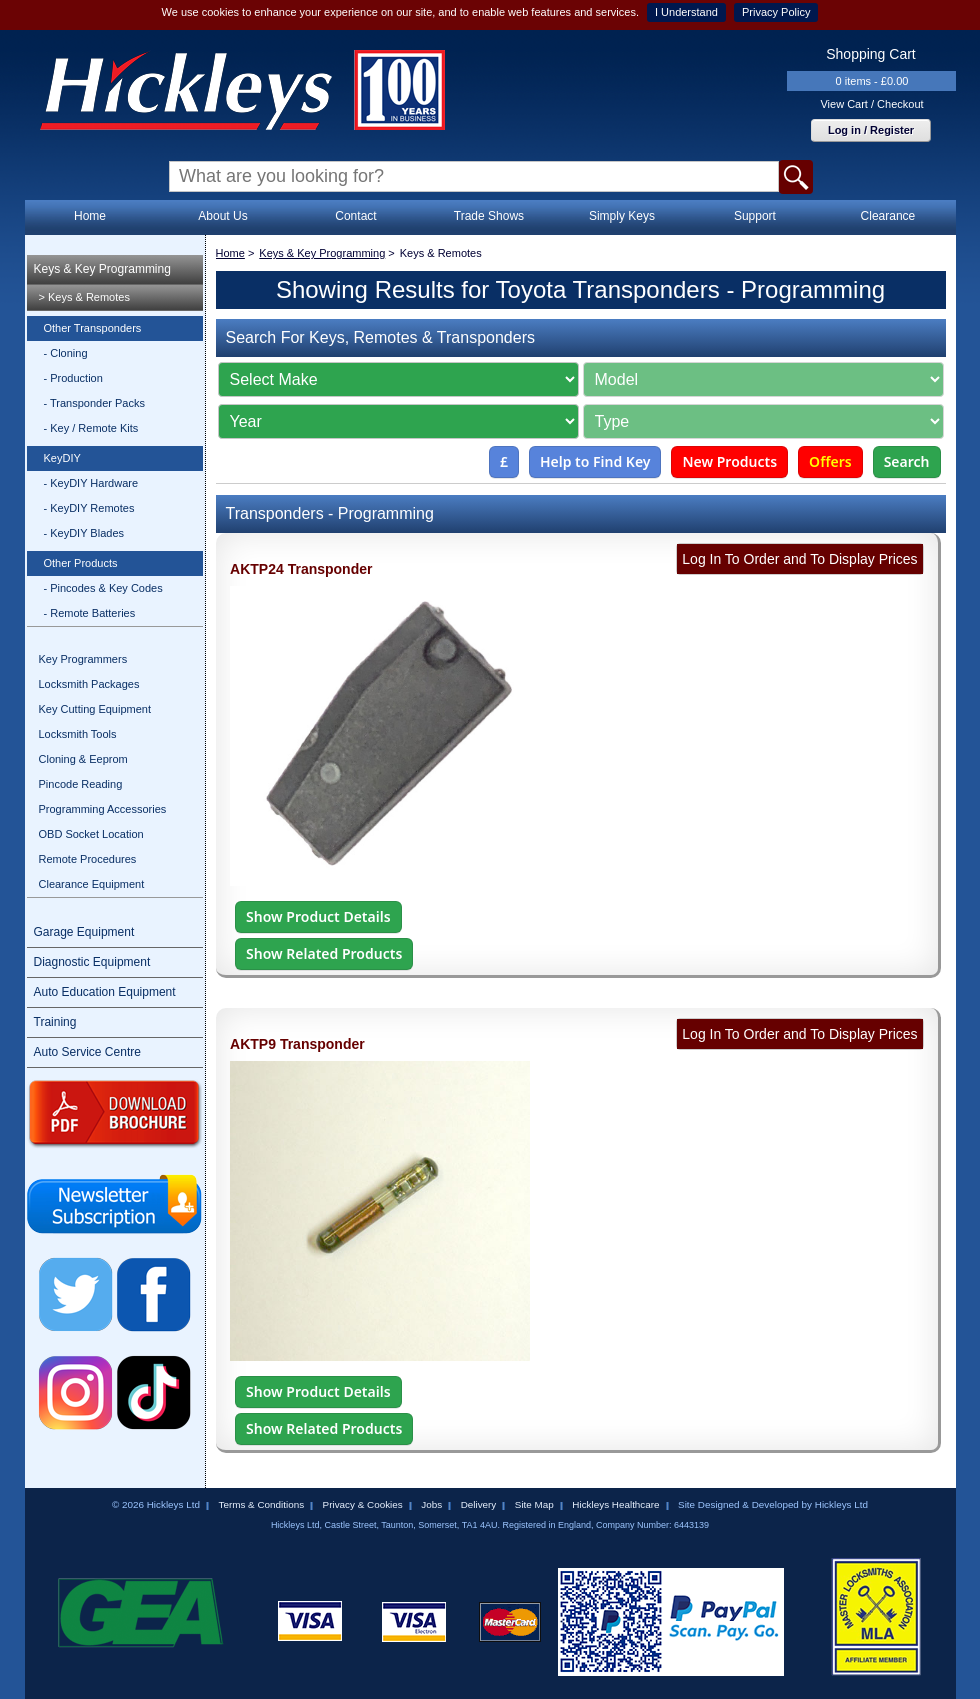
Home (90, 216)
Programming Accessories (103, 809)
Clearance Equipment (92, 884)
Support (755, 216)
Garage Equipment (84, 932)
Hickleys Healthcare (615, 1504)
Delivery (479, 1504)
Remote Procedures (88, 859)
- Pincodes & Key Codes (103, 588)
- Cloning (66, 353)
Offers (830, 461)
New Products (729, 461)
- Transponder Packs (95, 403)
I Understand (686, 12)
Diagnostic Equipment (92, 962)
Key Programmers (83, 659)
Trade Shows (489, 216)
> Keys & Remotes (84, 297)
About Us (222, 216)
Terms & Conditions (261, 1504)
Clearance (888, 216)
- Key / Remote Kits (91, 428)
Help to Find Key (595, 461)
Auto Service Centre (87, 1052)
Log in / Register (871, 130)
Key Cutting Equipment (95, 709)
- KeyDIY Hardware (91, 483)
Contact (355, 216)
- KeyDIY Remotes (89, 508)
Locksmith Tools (78, 734)
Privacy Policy (776, 12)
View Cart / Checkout (871, 104)
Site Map (534, 1504)
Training (55, 1022)
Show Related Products (324, 953)
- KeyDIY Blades (84, 533)
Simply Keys (622, 216)
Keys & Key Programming (102, 269)
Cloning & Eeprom (83, 759)
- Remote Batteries (90, 613)
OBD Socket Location (91, 834)
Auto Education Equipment (105, 992)
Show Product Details (318, 916)
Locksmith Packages (89, 684)
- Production (73, 378)
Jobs (431, 1504)
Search (907, 461)
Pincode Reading (81, 784)
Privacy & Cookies (363, 1504)
